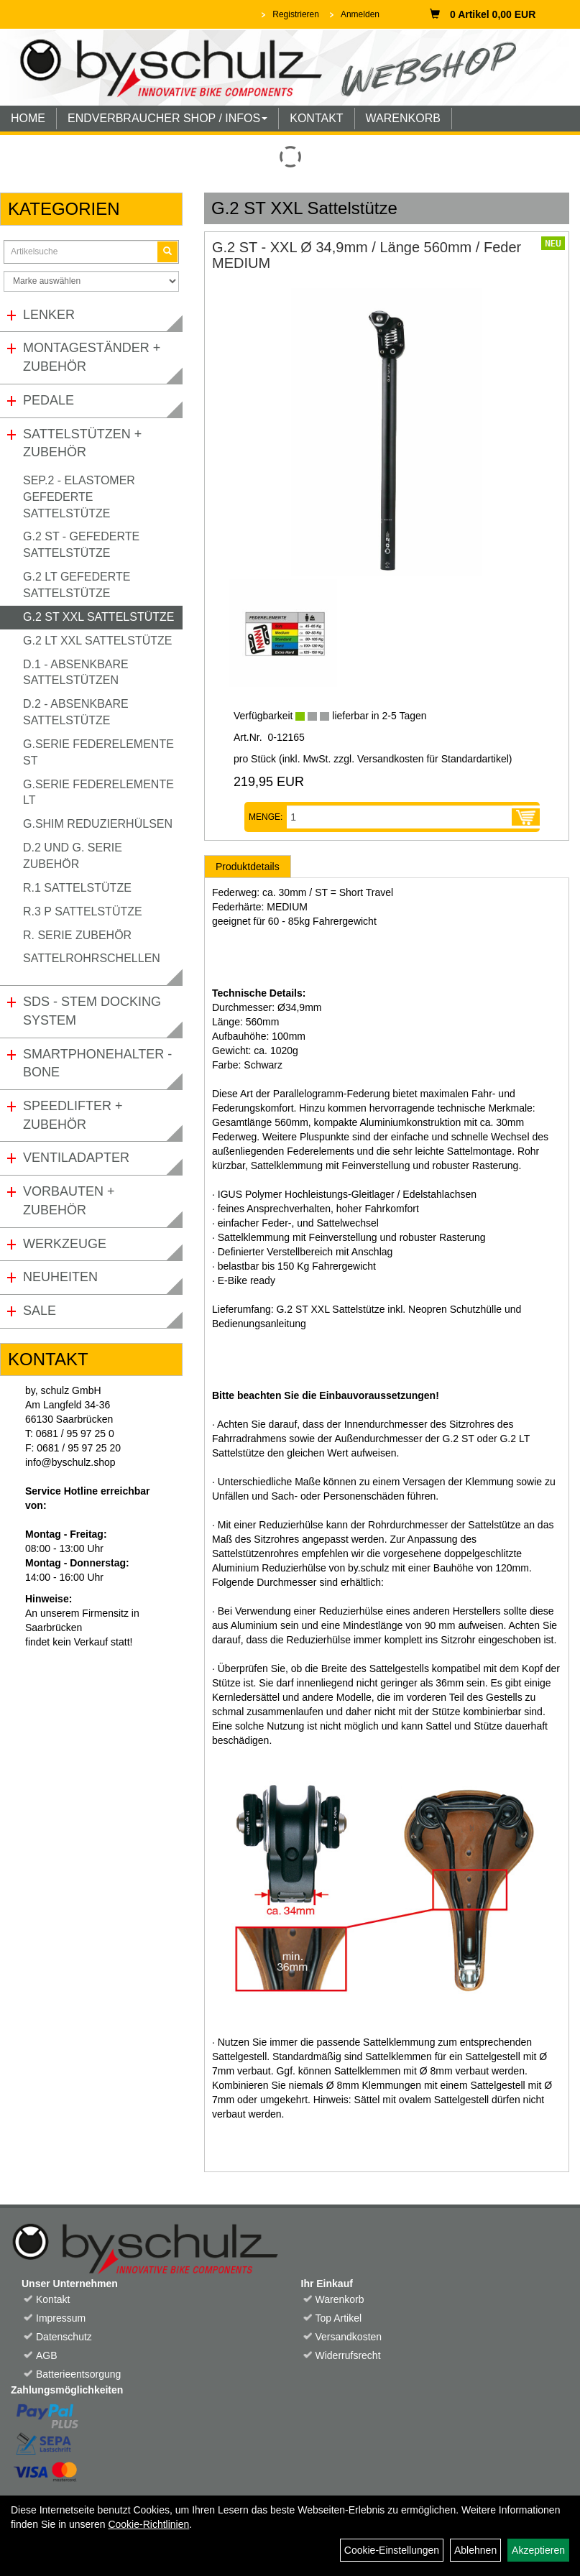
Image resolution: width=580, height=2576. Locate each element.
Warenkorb (340, 2299)
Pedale (48, 400)
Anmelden (360, 14)
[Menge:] (399, 816)
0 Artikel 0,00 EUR (482, 14)
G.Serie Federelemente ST (98, 752)
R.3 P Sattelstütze (82, 911)
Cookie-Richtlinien (148, 2524)
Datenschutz (64, 2336)
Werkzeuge (64, 1244)
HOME (28, 118)
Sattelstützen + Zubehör (82, 443)
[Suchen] (167, 251)
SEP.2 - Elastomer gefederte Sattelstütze (79, 497)
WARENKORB (403, 118)
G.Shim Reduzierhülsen (97, 824)
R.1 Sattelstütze (77, 888)
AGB (46, 2355)
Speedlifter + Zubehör (73, 1115)
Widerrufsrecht (348, 2355)
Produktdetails (248, 866)
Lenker (49, 315)
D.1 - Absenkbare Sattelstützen (76, 672)
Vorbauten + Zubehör (69, 1200)
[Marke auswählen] (91, 281)
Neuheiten (60, 1277)
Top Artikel (339, 2318)
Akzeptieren (538, 2550)
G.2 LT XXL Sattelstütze (97, 640)
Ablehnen (475, 2550)
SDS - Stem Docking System (92, 1011)
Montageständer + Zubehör (91, 357)
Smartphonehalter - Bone (97, 1063)
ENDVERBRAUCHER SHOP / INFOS (167, 118)
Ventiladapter (76, 1157)
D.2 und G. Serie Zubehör (72, 855)
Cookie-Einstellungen (391, 2550)
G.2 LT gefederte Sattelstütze (76, 585)
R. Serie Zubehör (77, 935)
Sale (39, 1310)
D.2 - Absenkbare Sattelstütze (76, 712)
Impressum (61, 2318)
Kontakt (53, 2299)
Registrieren (295, 14)
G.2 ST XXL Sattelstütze (98, 617)
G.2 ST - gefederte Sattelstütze (81, 544)
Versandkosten (349, 2336)
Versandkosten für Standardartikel (433, 759)
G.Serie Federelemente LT (98, 792)
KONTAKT (316, 118)
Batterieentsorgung (78, 2374)
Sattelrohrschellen (91, 958)
